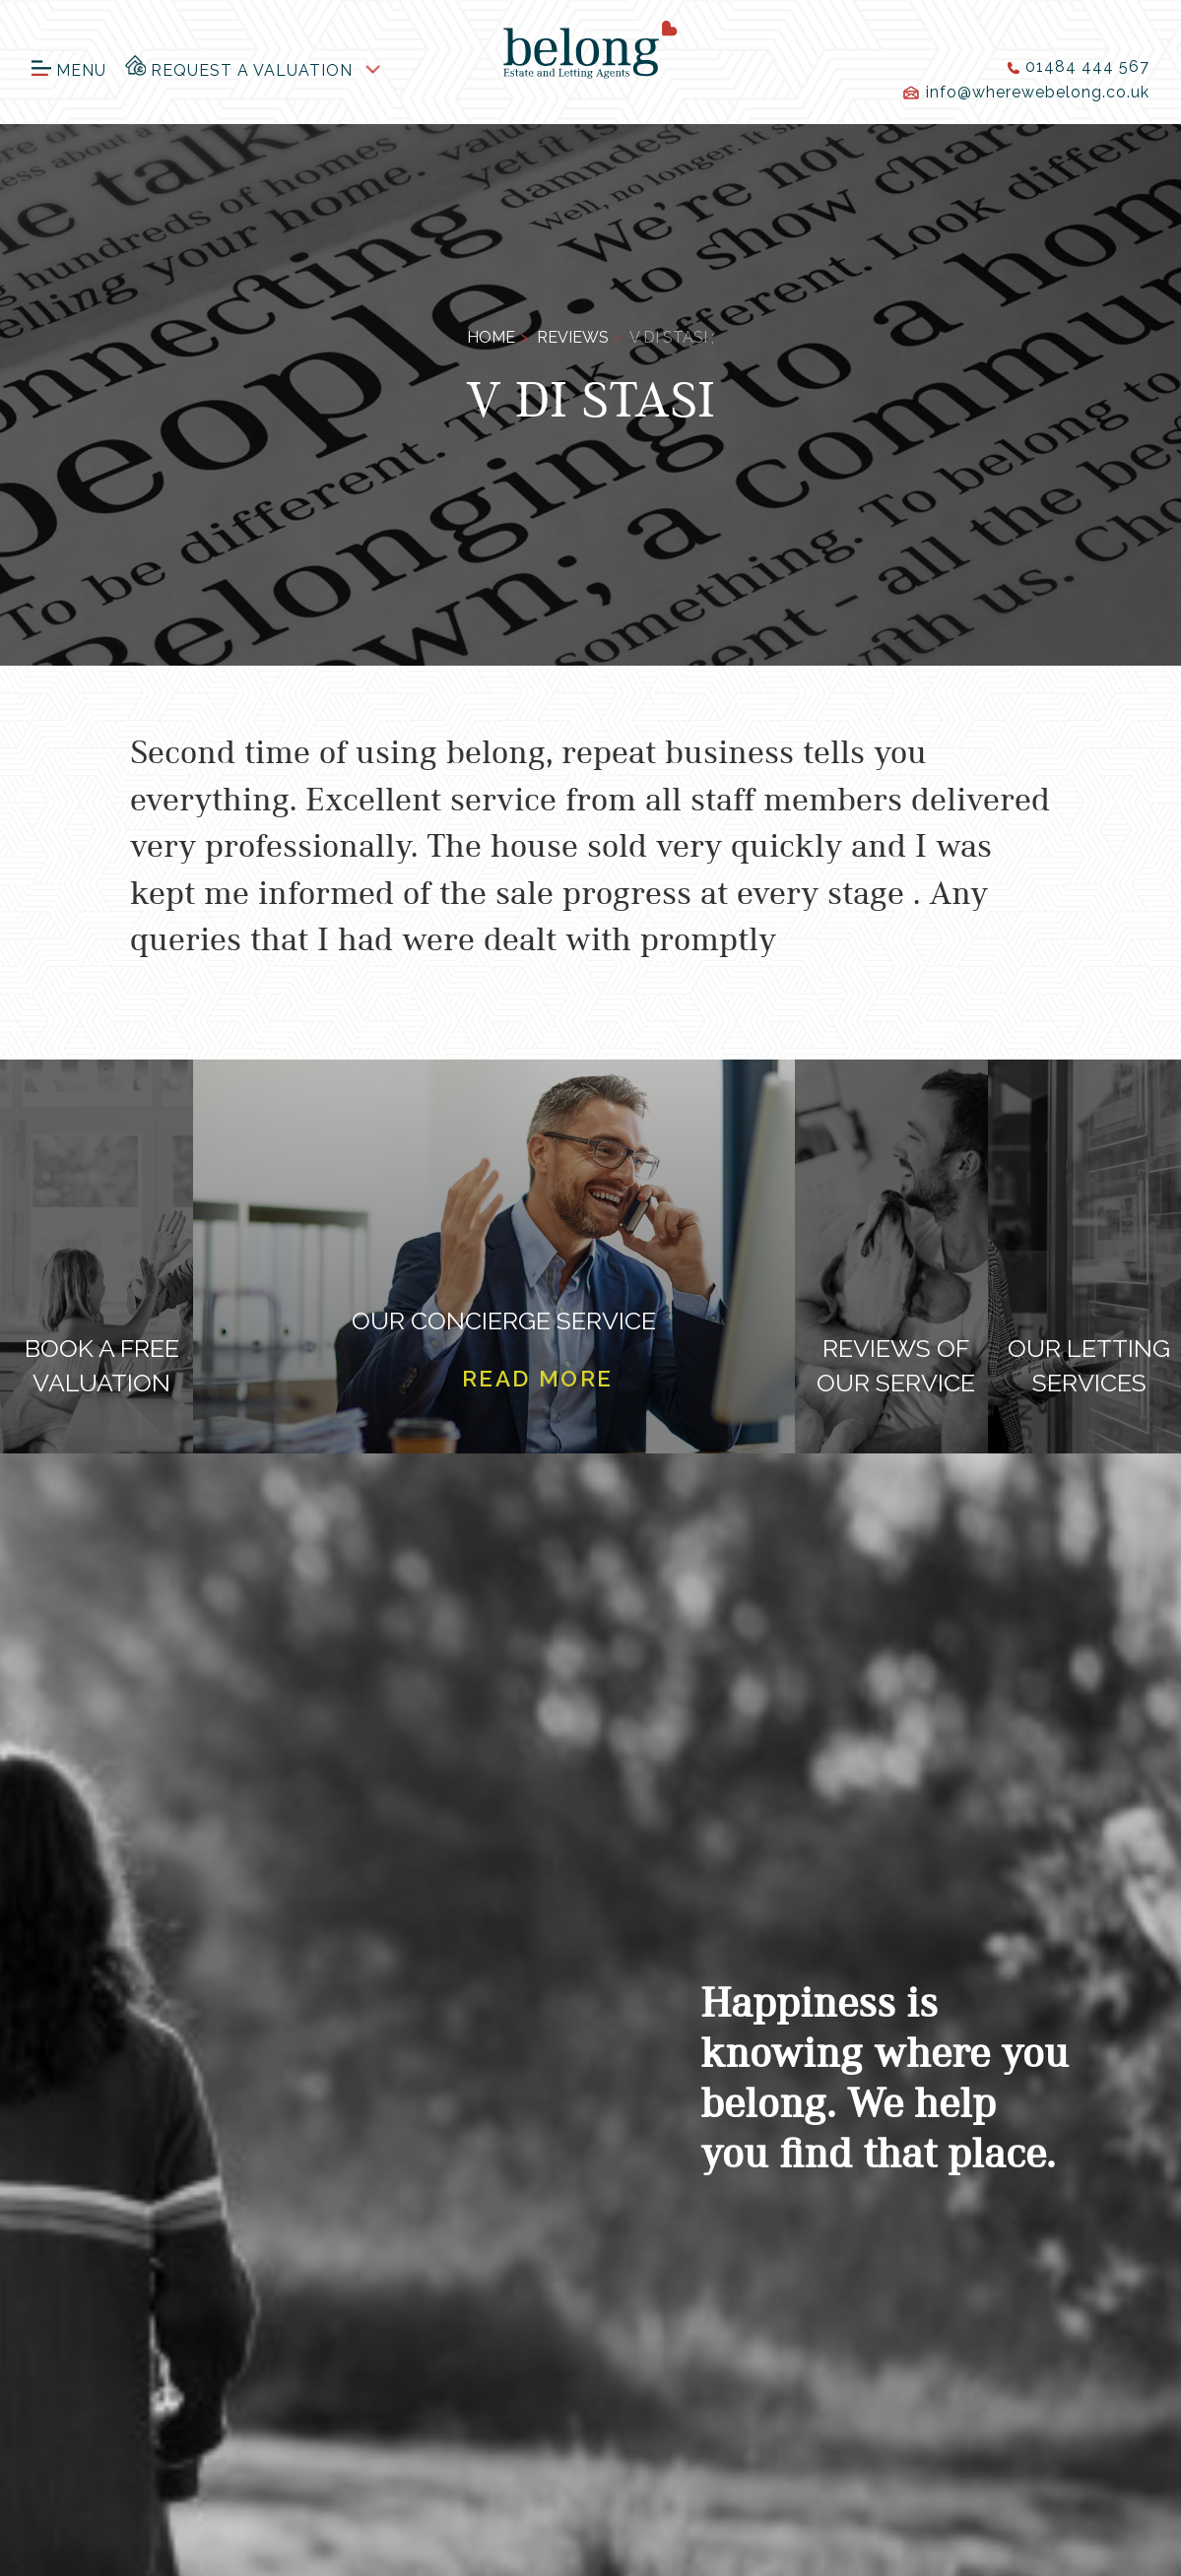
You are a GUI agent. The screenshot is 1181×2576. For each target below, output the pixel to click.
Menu (69, 70)
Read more (538, 1378)
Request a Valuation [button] (239, 66)
